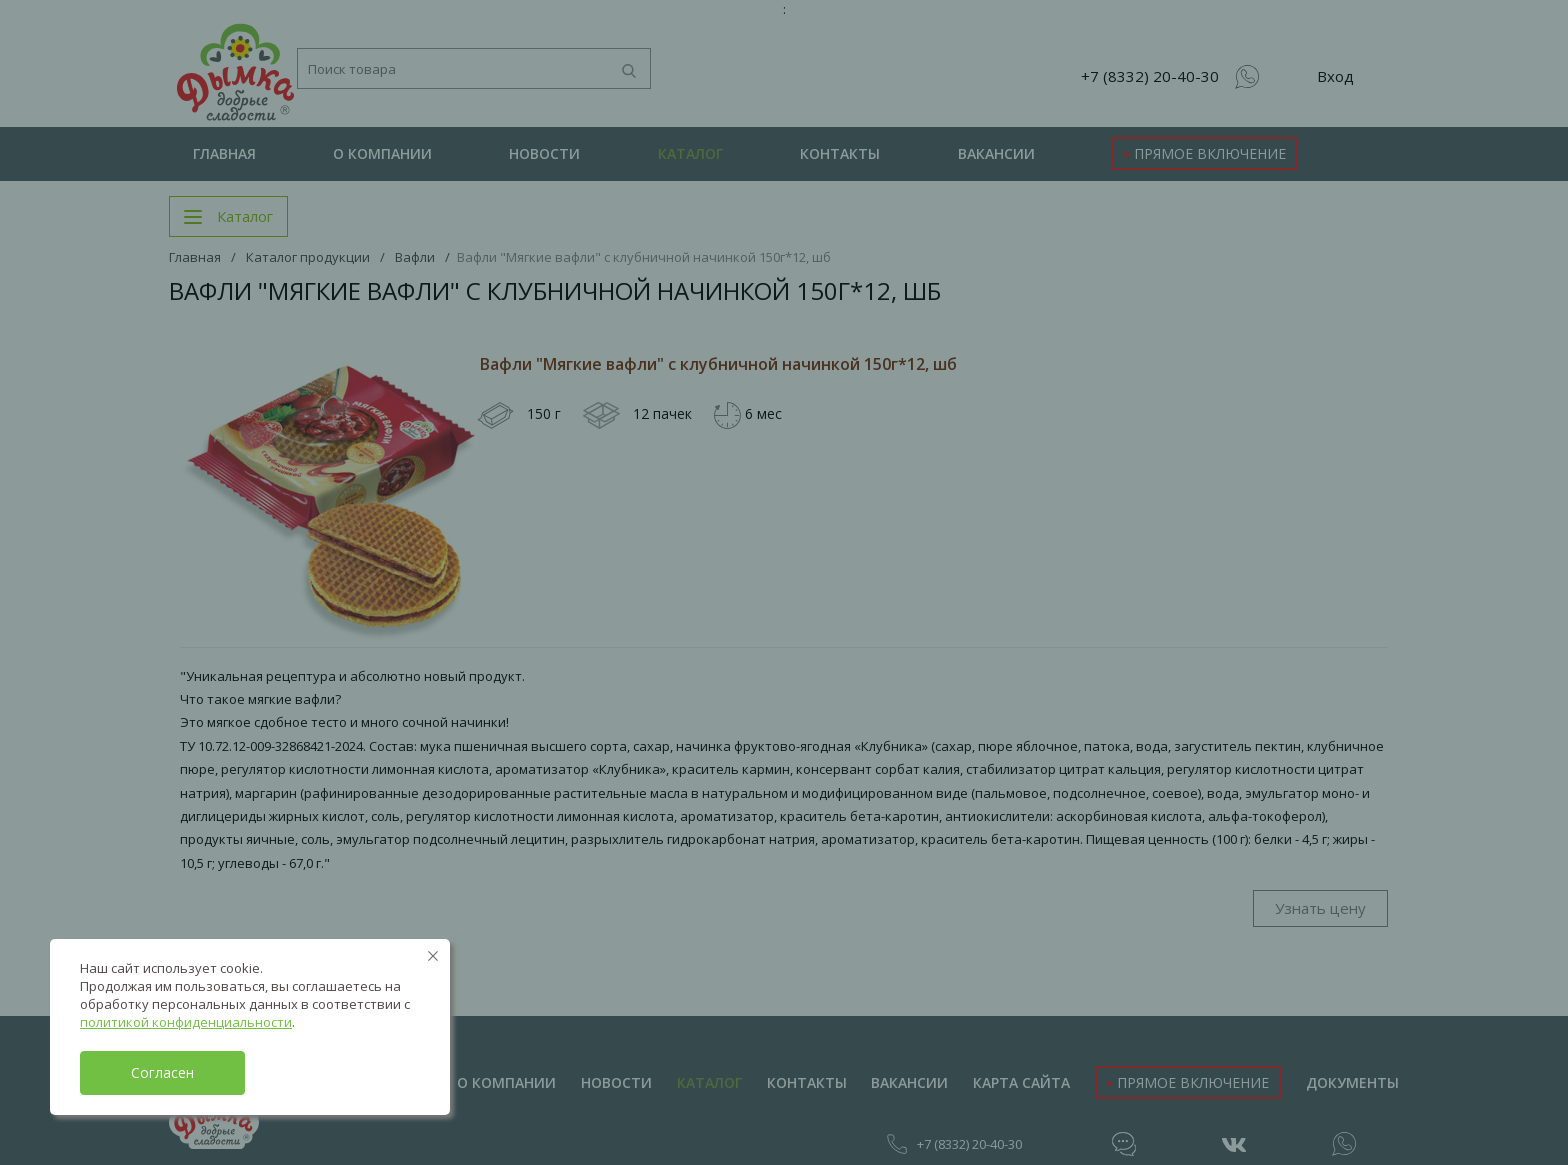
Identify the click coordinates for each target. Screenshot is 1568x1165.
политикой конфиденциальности (186, 1022)
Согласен (162, 1072)
